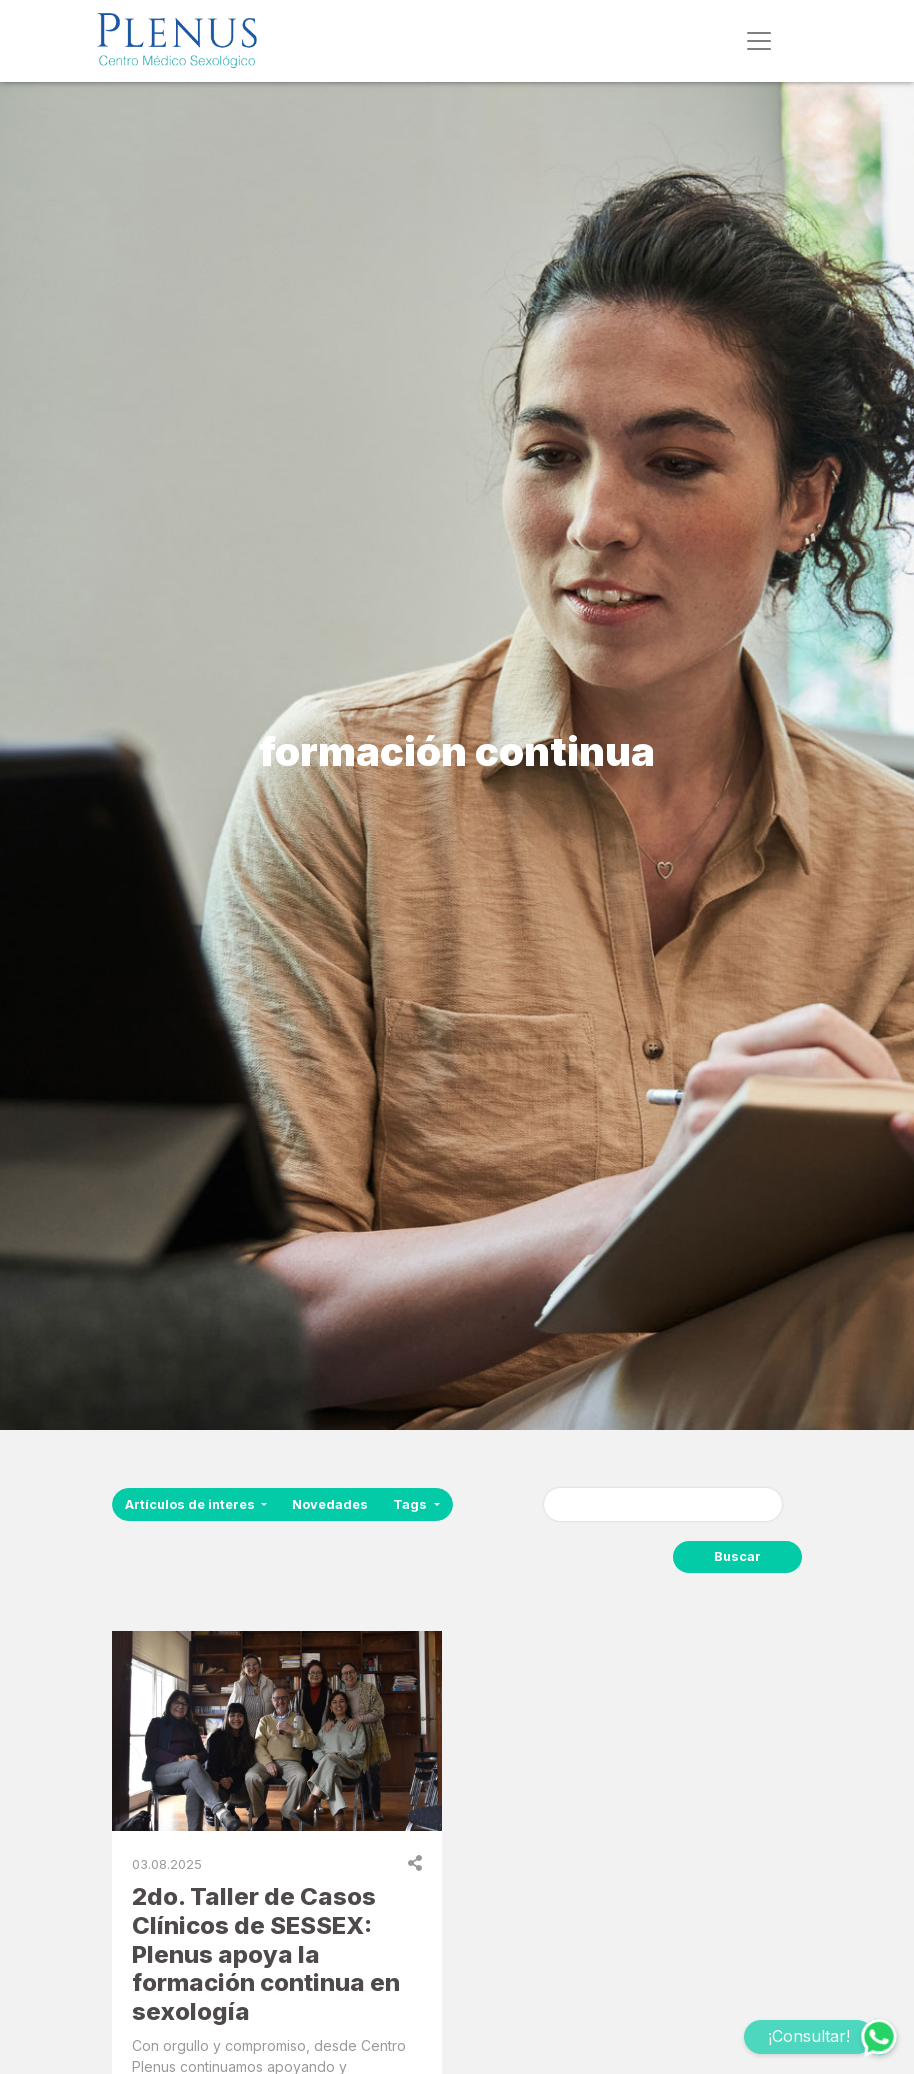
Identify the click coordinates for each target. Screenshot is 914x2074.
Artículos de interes (191, 1504)
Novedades (330, 1504)
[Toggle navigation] (759, 41)
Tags (411, 1504)
